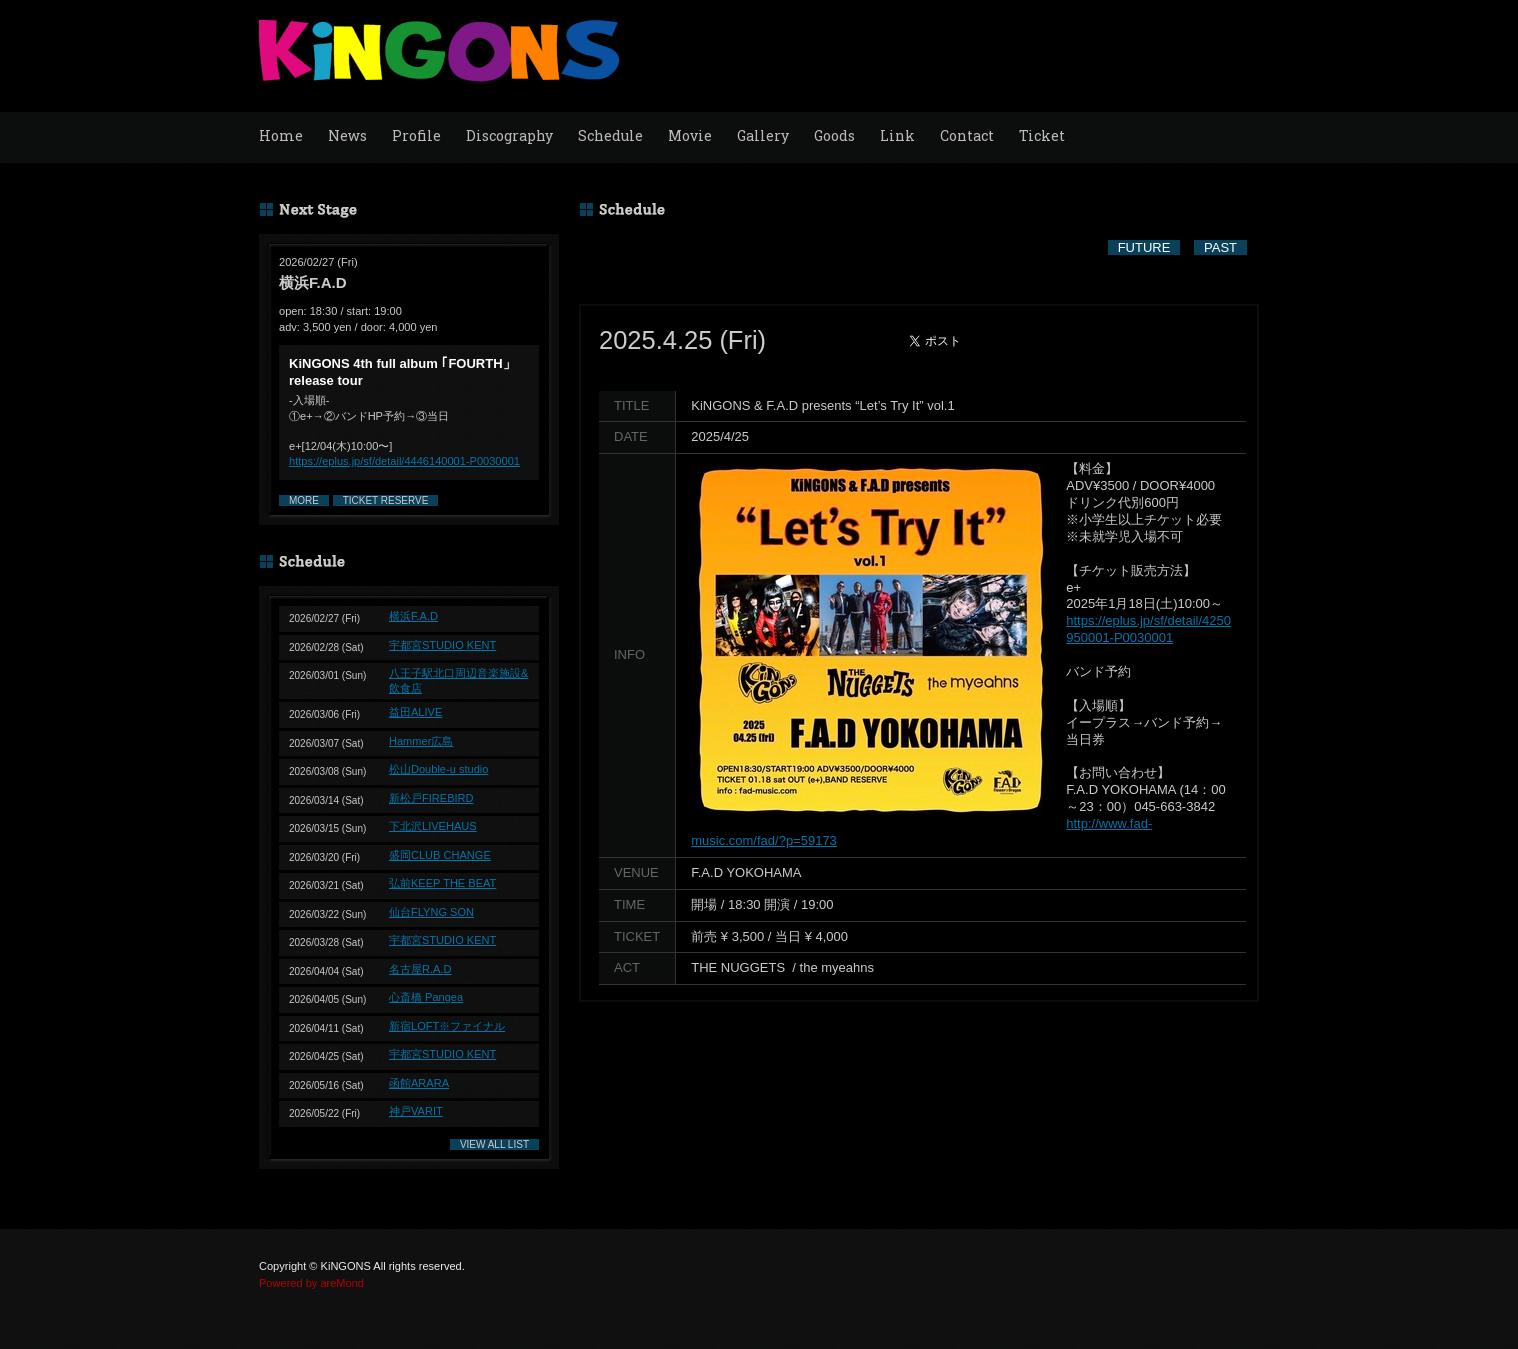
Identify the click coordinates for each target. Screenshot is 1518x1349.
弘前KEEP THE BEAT (442, 883)
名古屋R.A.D (420, 969)
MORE (304, 500)
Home (281, 135)
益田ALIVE (415, 712)
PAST (1220, 247)
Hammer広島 (421, 741)
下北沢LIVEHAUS (433, 826)
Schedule (610, 135)
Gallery (763, 135)
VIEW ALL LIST (494, 1144)
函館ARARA (419, 1083)
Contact (967, 135)
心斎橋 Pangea (426, 997)
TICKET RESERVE (386, 500)
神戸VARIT (416, 1111)
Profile (416, 135)
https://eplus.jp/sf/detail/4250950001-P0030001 (1148, 629)
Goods (834, 135)
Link (897, 135)
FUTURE (1144, 247)
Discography (509, 135)
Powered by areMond (311, 1283)
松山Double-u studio (438, 769)
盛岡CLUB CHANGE (440, 855)
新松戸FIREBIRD (431, 798)
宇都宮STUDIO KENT (442, 645)
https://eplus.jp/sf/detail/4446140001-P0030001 (404, 461)
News (347, 135)
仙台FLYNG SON (431, 912)
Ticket (1042, 135)
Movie (690, 135)
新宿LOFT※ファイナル (447, 1026)
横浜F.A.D (413, 616)
